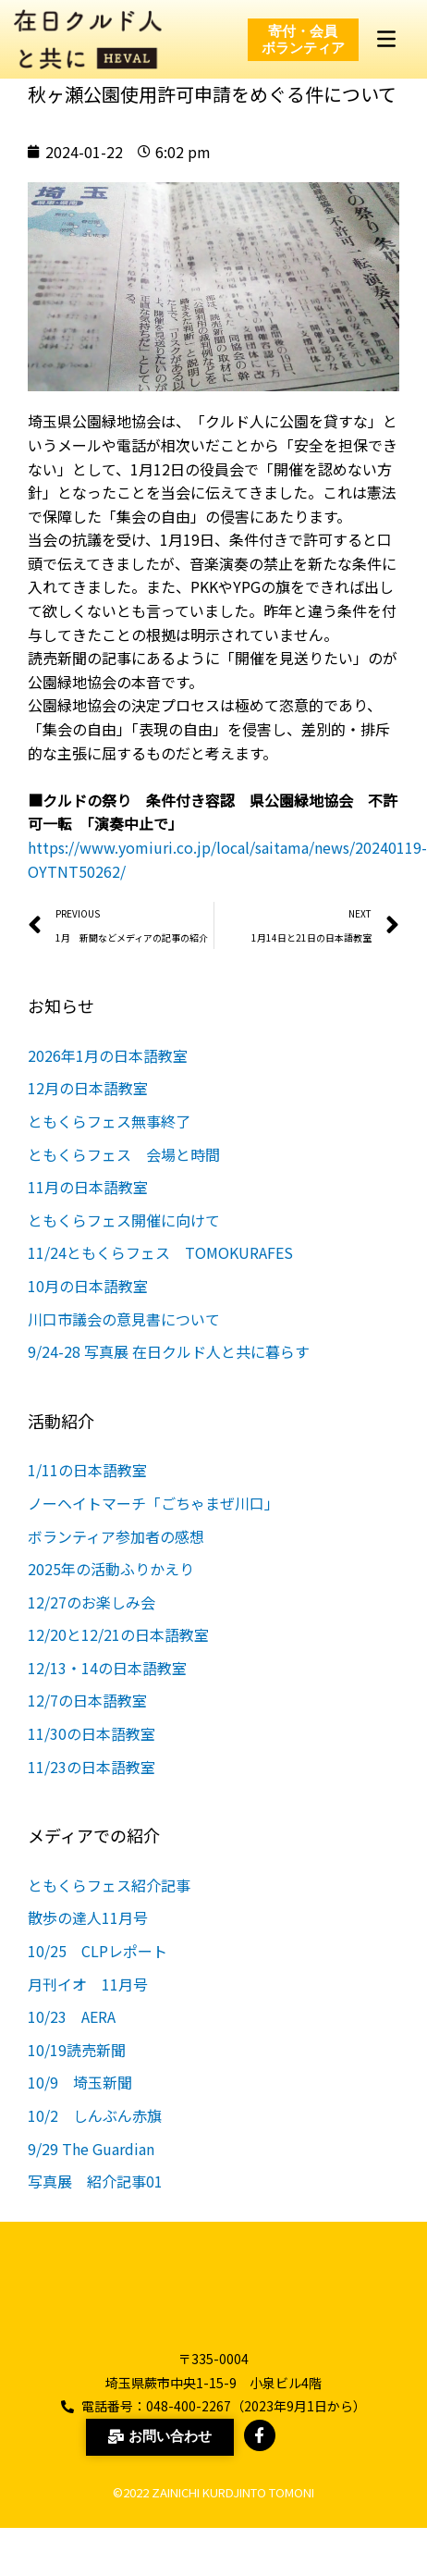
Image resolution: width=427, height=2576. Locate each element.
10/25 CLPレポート (105, 1973)
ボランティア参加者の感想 (116, 1558)
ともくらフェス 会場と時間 (124, 1176)
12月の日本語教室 (88, 1110)
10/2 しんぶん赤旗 (95, 2137)
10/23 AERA (72, 2039)
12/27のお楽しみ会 (91, 1623)
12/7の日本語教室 (87, 1722)
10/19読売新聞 (77, 2071)
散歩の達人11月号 (88, 1940)
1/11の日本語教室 (87, 1492)
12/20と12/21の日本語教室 (118, 1656)
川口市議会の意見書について (124, 1340)
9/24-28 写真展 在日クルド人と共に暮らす (169, 1373)
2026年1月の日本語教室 (108, 1077)
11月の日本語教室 (88, 1209)
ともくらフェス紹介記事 (109, 1907)
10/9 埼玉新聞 (80, 2104)
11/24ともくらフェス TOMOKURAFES (160, 1274)
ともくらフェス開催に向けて (124, 1242)
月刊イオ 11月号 (95, 2005)
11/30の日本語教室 (91, 1755)
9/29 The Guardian (91, 2170)
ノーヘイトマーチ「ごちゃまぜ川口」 (153, 1525)
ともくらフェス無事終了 (109, 1143)
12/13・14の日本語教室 (107, 1690)
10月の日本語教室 (88, 1308)
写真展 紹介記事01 (95, 2203)
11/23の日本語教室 (91, 1788)
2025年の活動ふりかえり (111, 1591)
